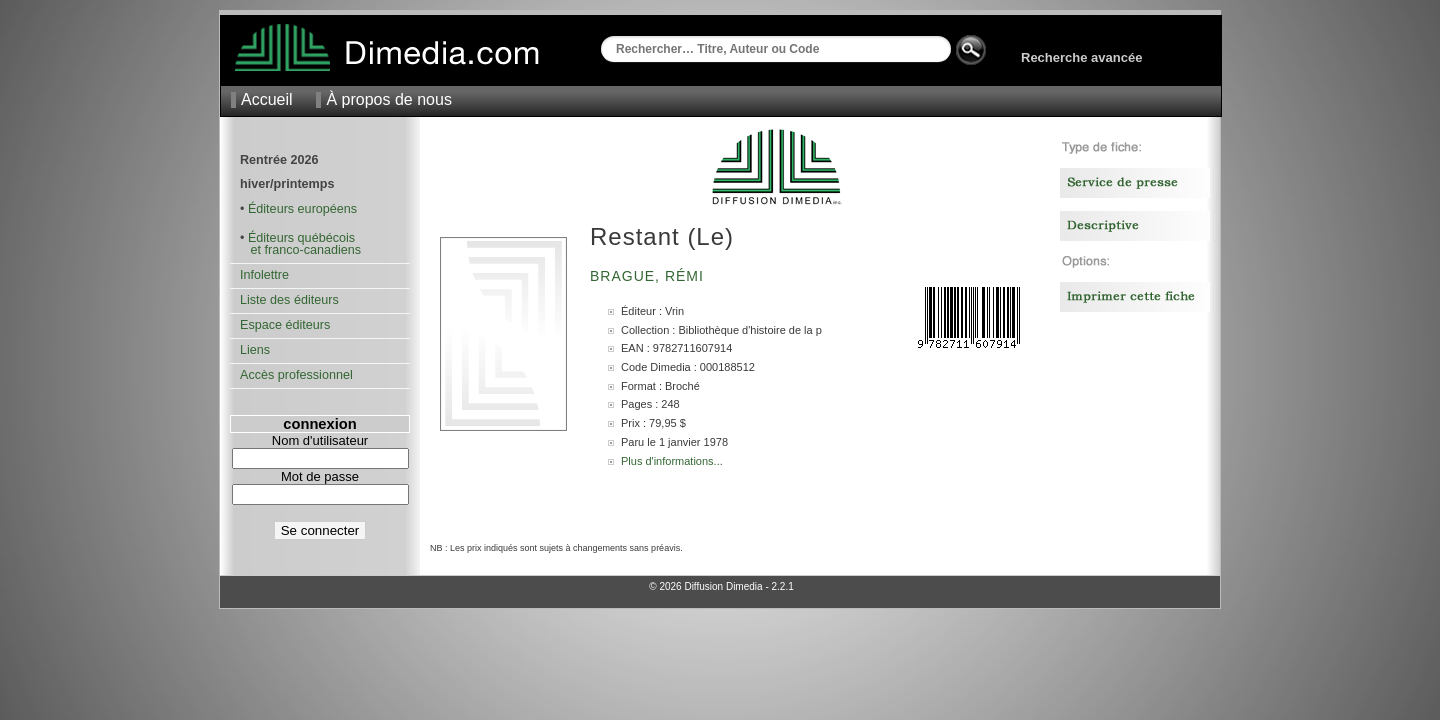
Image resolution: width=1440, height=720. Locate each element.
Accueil (267, 99)
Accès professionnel (296, 375)
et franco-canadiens (300, 250)
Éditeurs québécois (301, 238)
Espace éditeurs (285, 325)
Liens (255, 350)
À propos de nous (388, 99)
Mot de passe (320, 476)
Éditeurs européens (302, 209)
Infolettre (264, 275)
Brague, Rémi (649, 276)
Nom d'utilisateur (320, 440)
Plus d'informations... (672, 461)
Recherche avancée (1081, 57)
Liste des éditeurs (289, 300)
